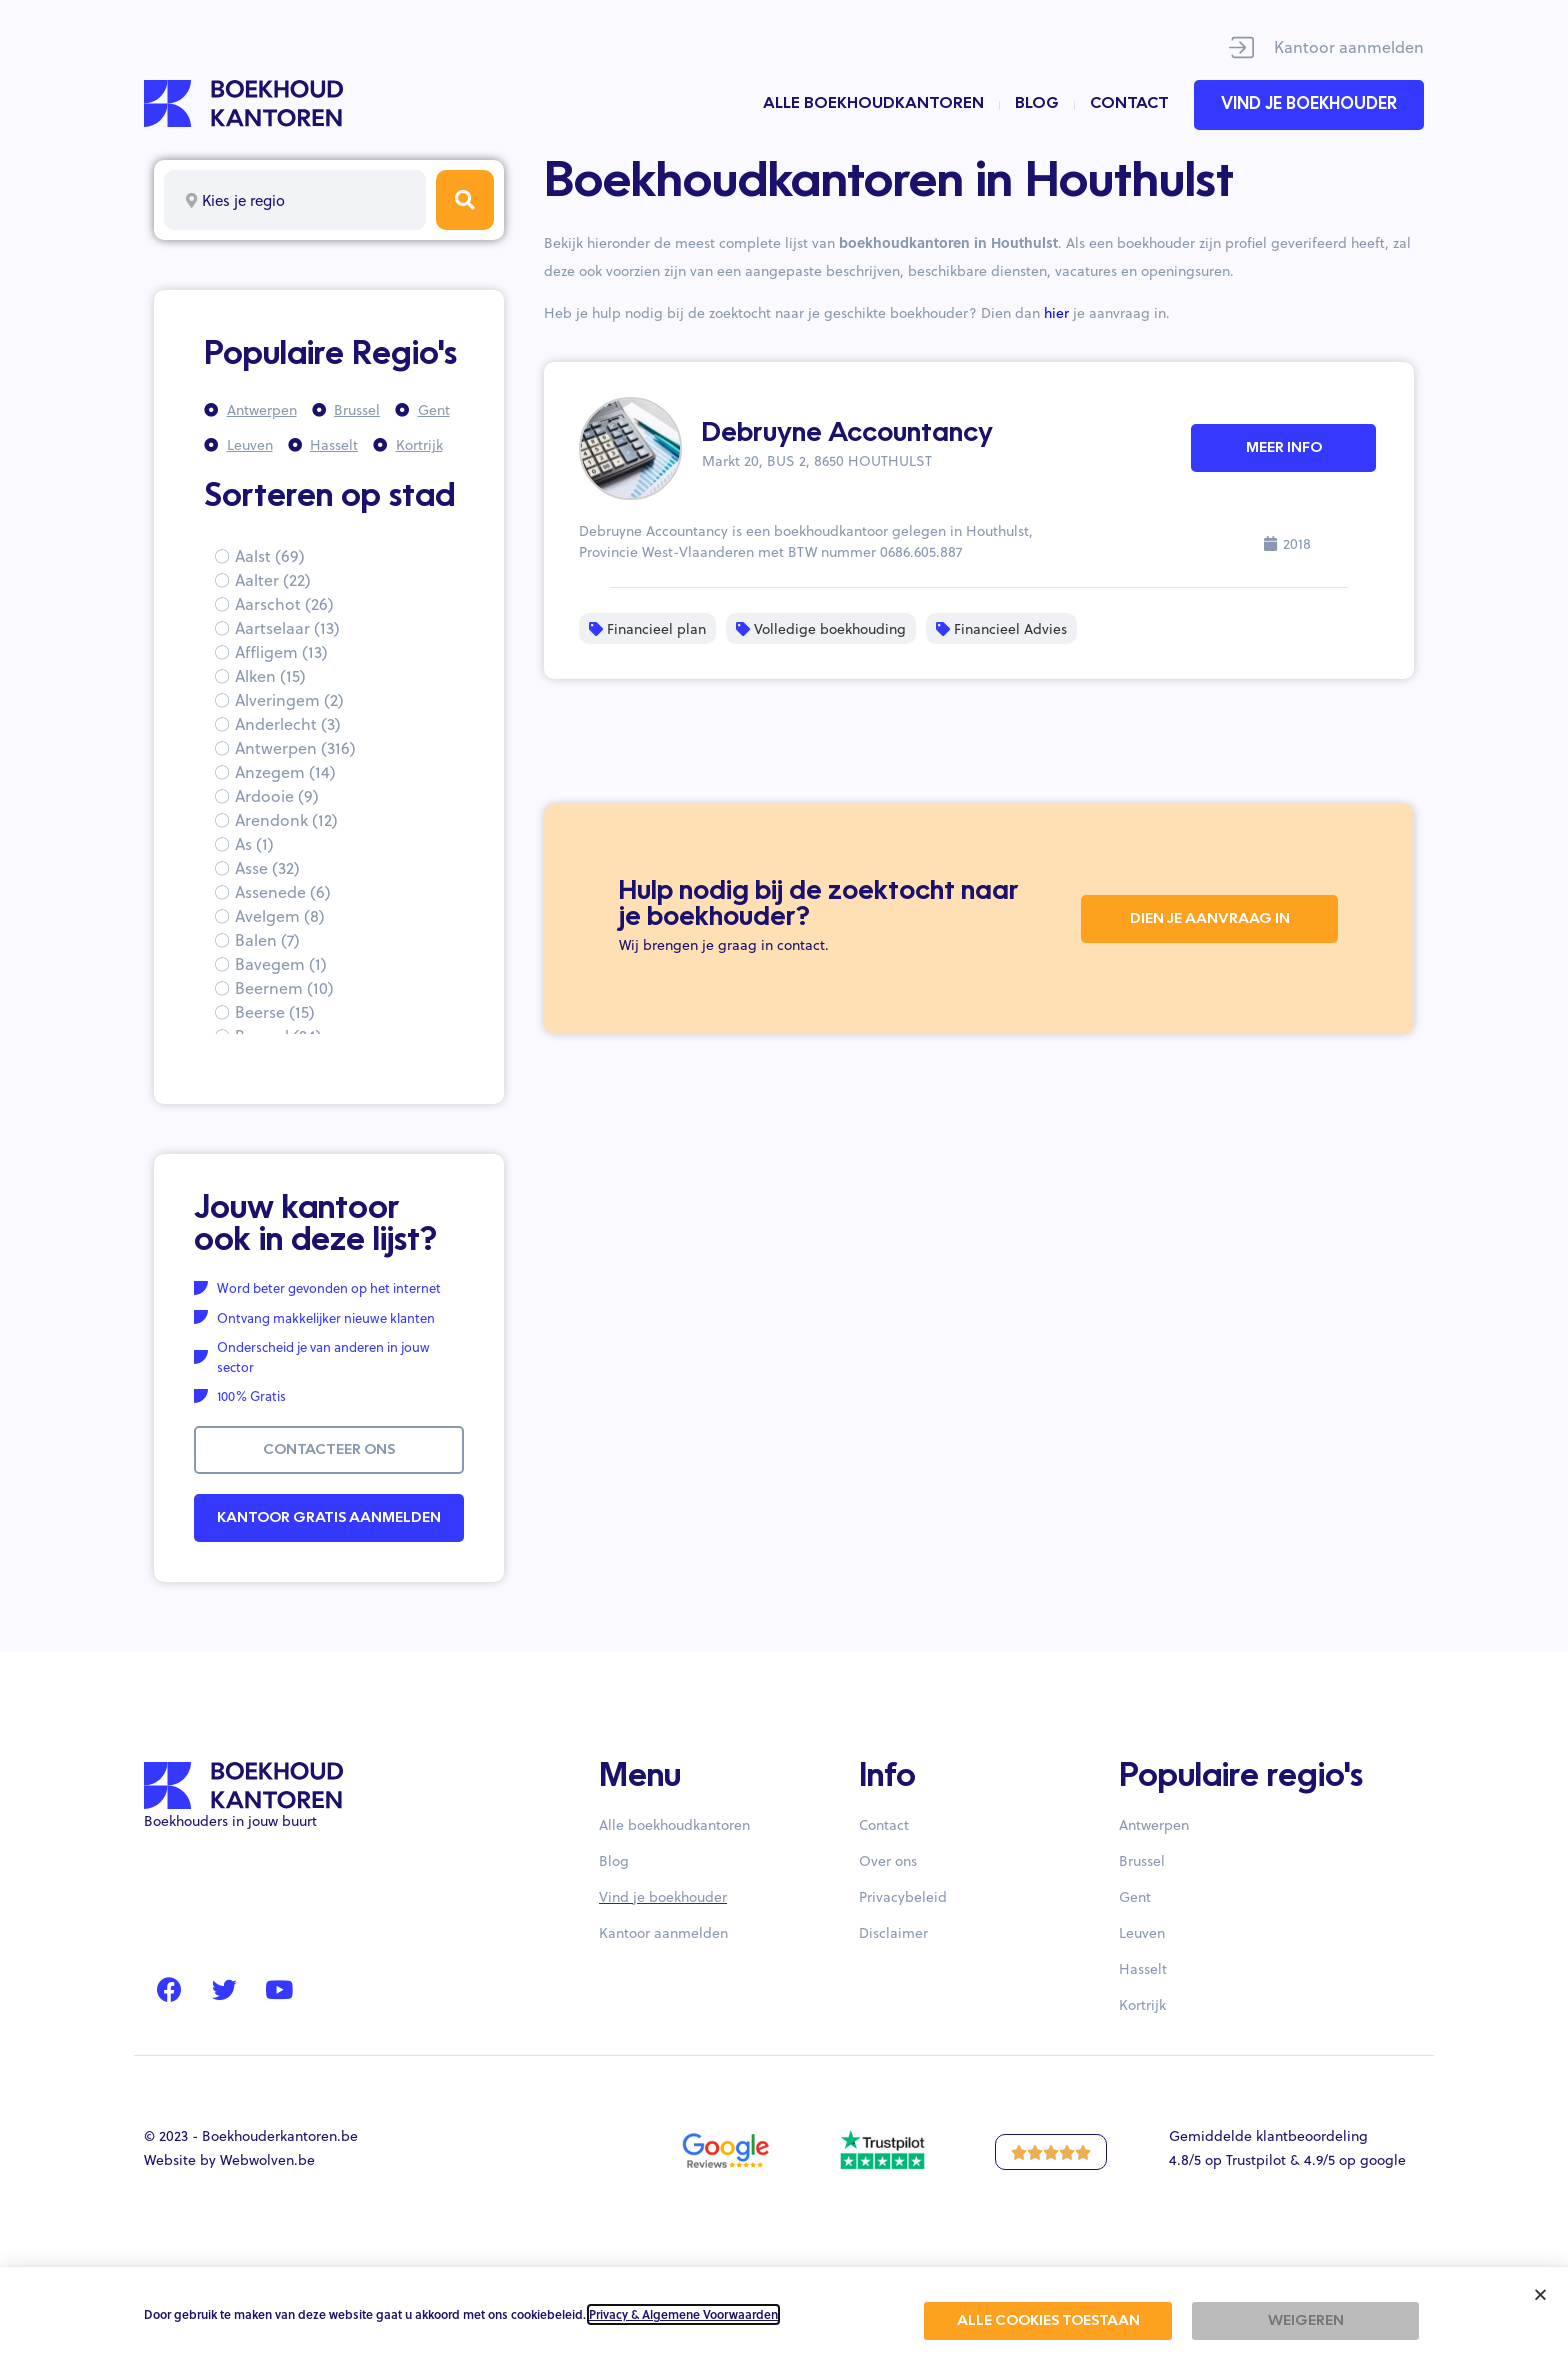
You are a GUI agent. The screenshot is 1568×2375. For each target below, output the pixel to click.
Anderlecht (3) (288, 723)
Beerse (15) (275, 1011)
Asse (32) (267, 867)
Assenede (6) (283, 891)
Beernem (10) (284, 987)
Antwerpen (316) (295, 747)
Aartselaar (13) (287, 627)
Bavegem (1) (281, 963)
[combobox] (295, 200)
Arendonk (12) (286, 819)
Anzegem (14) (285, 771)
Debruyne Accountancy (847, 434)
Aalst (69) (270, 555)
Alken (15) (270, 675)
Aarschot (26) (284, 603)
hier (1056, 312)
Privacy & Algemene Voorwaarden (683, 2314)
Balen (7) (267, 939)
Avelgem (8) (280, 915)
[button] (1540, 2294)
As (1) (254, 843)
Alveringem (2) (289, 699)
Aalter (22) (273, 579)
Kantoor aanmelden (1349, 46)
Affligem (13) (281, 651)
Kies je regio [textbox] (243, 200)
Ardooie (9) (277, 795)
